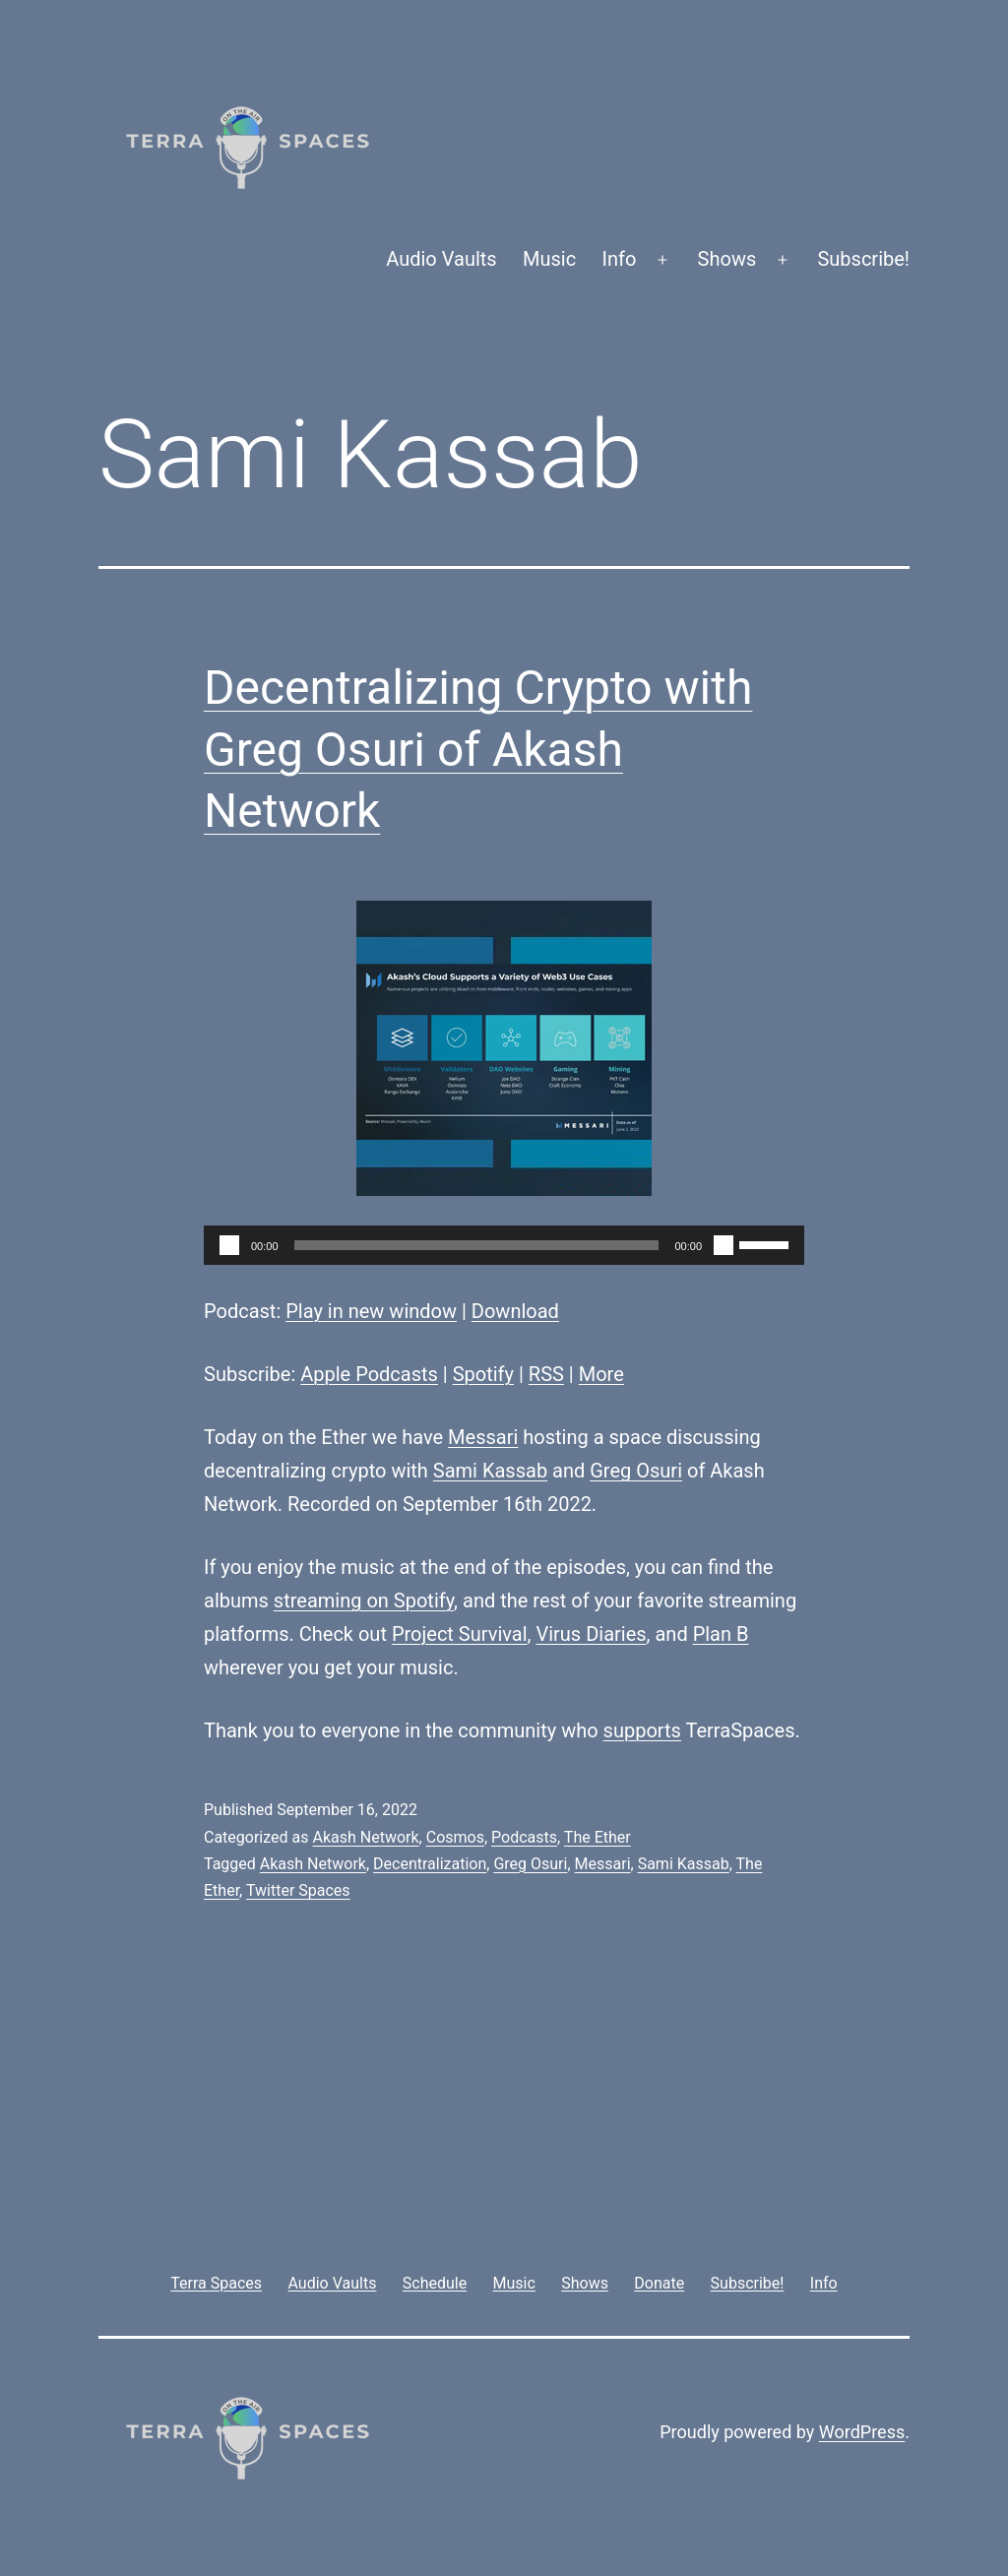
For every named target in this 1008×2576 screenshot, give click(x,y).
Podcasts (524, 1837)
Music (549, 259)
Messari (483, 1437)
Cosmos (455, 1837)
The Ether (597, 1837)
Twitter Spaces (298, 1890)
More (601, 1374)
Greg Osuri (636, 1470)
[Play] (229, 1245)
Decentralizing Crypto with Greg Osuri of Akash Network (478, 749)
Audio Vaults (441, 259)
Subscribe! (863, 259)
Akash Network (365, 1837)
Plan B (721, 1634)
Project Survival (460, 1634)
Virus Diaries (591, 1634)
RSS (546, 1374)
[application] (504, 1245)
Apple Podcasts (369, 1374)
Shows (727, 259)
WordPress (862, 2431)
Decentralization (429, 1863)
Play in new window (371, 1311)
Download (515, 1311)
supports (642, 1730)
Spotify (483, 1374)
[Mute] (723, 1245)
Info (619, 259)
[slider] (477, 1245)
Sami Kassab (490, 1470)
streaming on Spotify (364, 1600)
